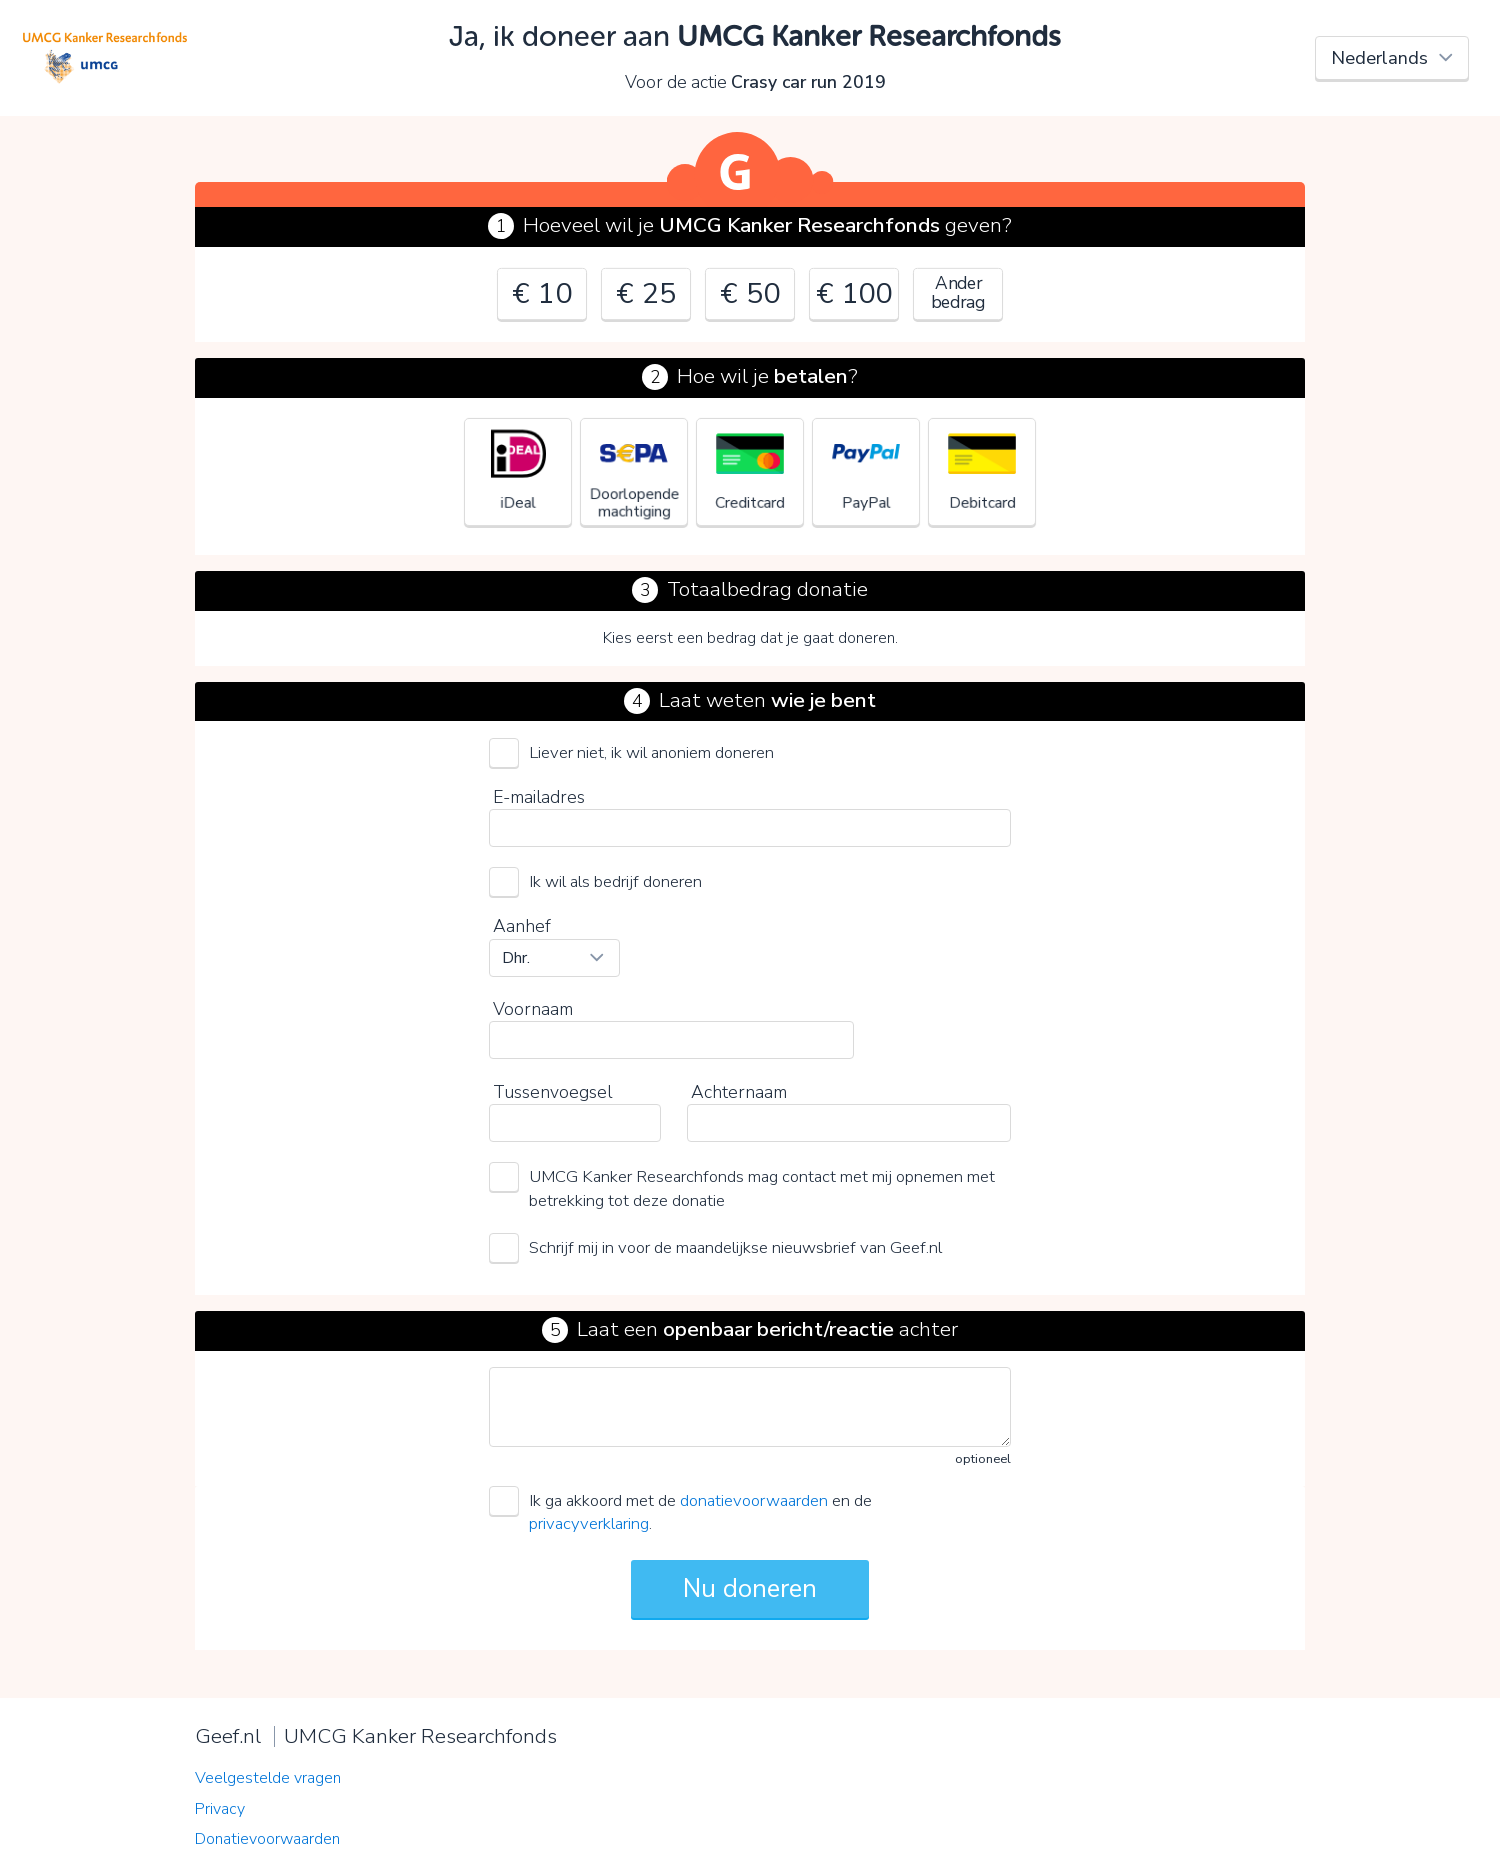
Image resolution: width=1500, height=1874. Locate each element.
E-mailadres (539, 797)
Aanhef (522, 926)
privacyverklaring (589, 1523)
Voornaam (533, 1009)
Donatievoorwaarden (267, 1839)
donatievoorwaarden (754, 1500)
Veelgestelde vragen (268, 1778)
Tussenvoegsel (552, 1092)
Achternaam (739, 1092)
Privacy (220, 1809)
